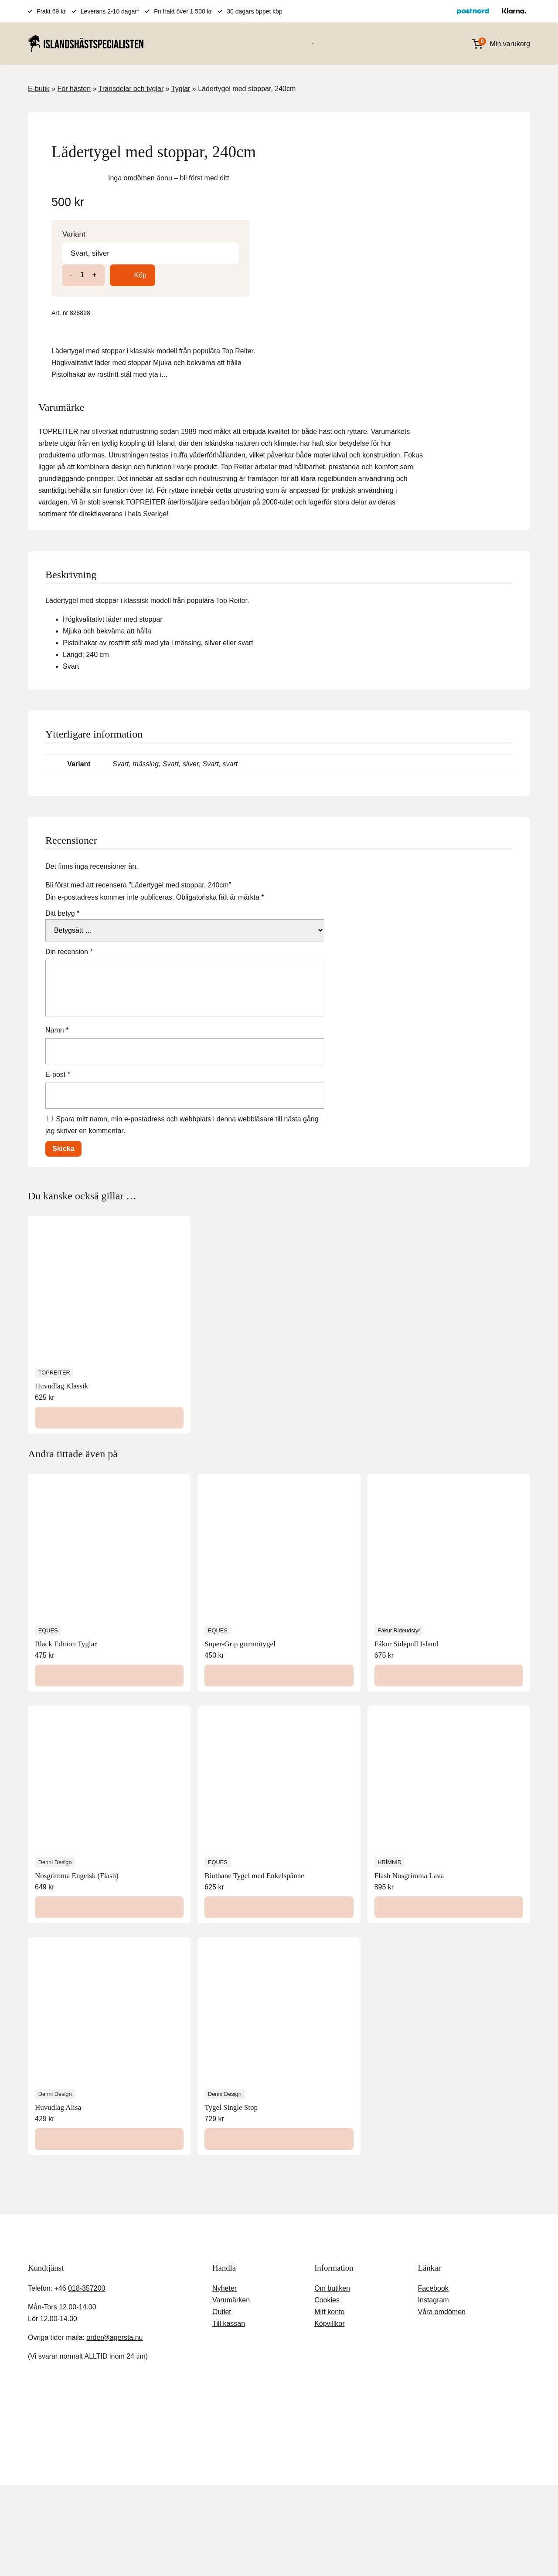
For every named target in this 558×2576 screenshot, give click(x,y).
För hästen (186, 43)
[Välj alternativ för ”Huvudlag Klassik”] (109, 1384)
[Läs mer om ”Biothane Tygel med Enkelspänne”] (278, 1873)
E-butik (39, 88)
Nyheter (225, 2253)
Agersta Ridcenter (212, 2456)
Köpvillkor (328, 2289)
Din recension (69, 917)
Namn (56, 995)
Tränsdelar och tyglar (133, 88)
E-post (59, 1040)
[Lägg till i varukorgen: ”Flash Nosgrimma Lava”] (448, 1873)
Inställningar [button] (452, 2554)
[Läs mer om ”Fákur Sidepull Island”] (448, 1641)
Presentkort (356, 43)
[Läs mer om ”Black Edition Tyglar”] (109, 1641)
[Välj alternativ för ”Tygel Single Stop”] (278, 2105)
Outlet (222, 2277)
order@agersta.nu (115, 2303)
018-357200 (89, 2253)
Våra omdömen (443, 2277)
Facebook (434, 2253)
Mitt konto (330, 2277)
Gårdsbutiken (271, 2456)
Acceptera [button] (504, 2554)
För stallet (271, 43)
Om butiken (331, 2253)
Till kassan (228, 2289)
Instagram (435, 2265)
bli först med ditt (448, 201)
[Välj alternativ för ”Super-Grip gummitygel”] (278, 1641)
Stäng (136, 2402)
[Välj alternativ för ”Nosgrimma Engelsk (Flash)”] (109, 1873)
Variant (316, 259)
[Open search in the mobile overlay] (442, 43)
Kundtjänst (319, 2456)
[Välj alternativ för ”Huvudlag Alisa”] (109, 2105)
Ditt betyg (64, 878)
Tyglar (184, 88)
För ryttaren (228, 43)
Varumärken (312, 43)
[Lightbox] (266, 135)
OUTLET (394, 43)
